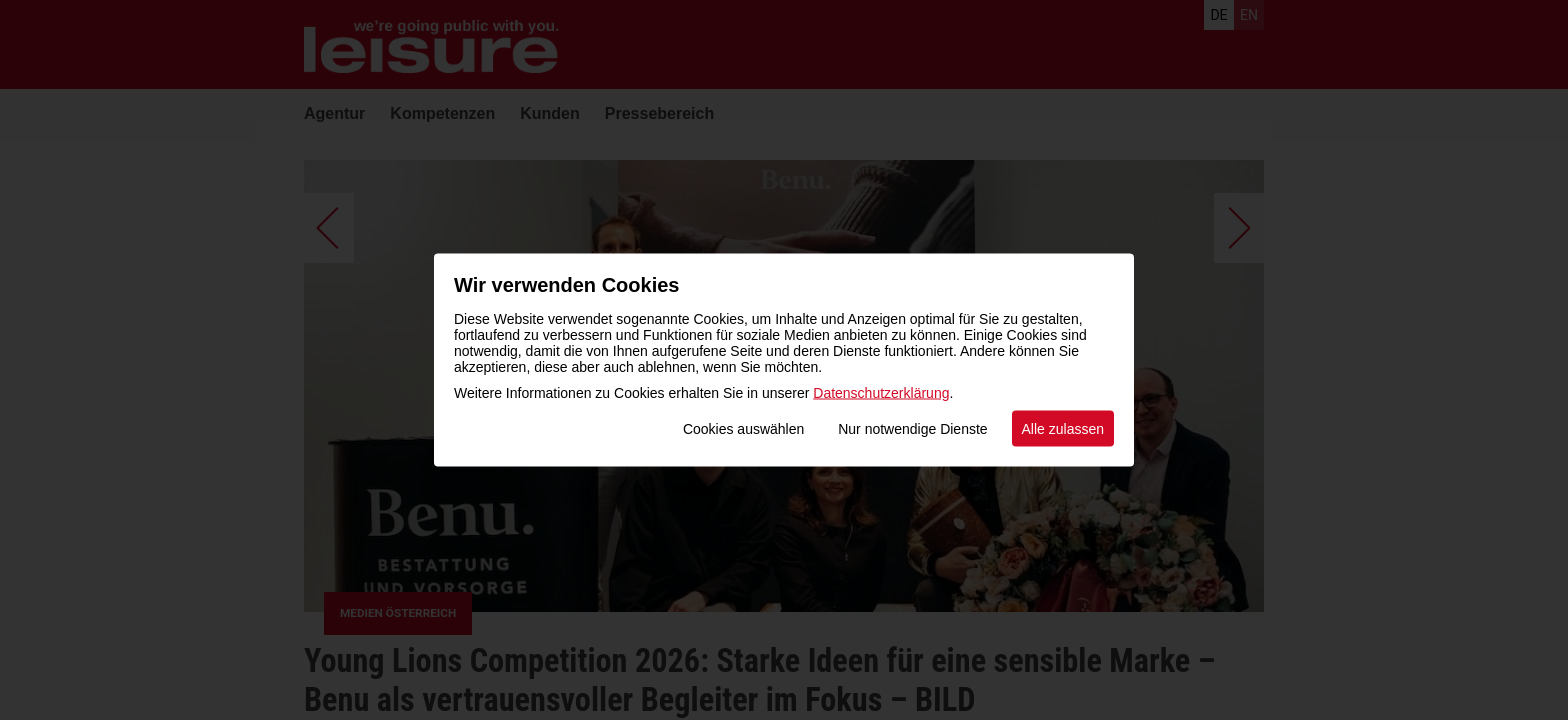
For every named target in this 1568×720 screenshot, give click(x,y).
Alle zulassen (1063, 429)
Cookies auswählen (743, 429)
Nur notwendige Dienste (912, 429)
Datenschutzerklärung (881, 393)
